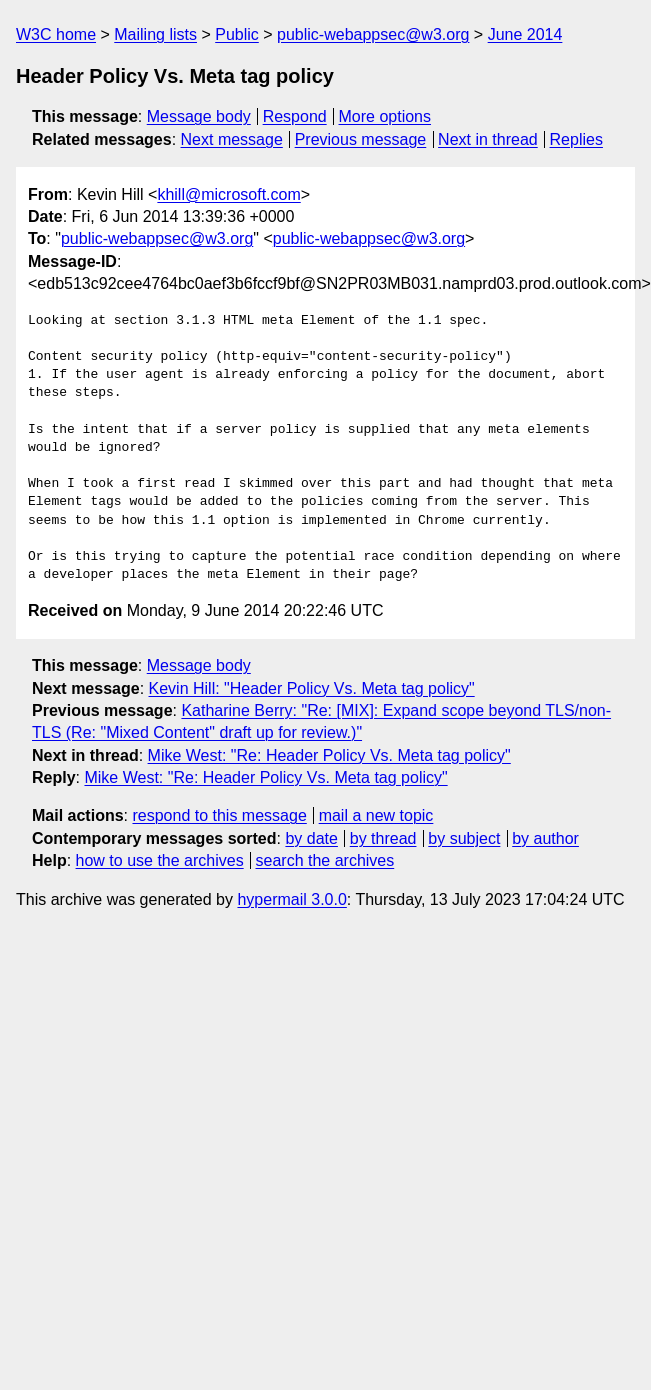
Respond (295, 116)
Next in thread (488, 139)
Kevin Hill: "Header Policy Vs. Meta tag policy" (312, 688)
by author (545, 838)
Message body (199, 116)
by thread (383, 838)
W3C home (56, 34)
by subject (464, 838)
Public (237, 34)
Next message (232, 139)
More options (385, 116)
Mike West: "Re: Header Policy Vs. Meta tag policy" (329, 755)
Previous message (361, 139)
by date (311, 838)
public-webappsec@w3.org (373, 34)
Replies (576, 139)
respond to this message (219, 815)
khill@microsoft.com (228, 194)
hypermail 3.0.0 (291, 899)
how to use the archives (160, 860)
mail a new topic (376, 815)
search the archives (325, 860)
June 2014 (525, 34)
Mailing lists (155, 34)
